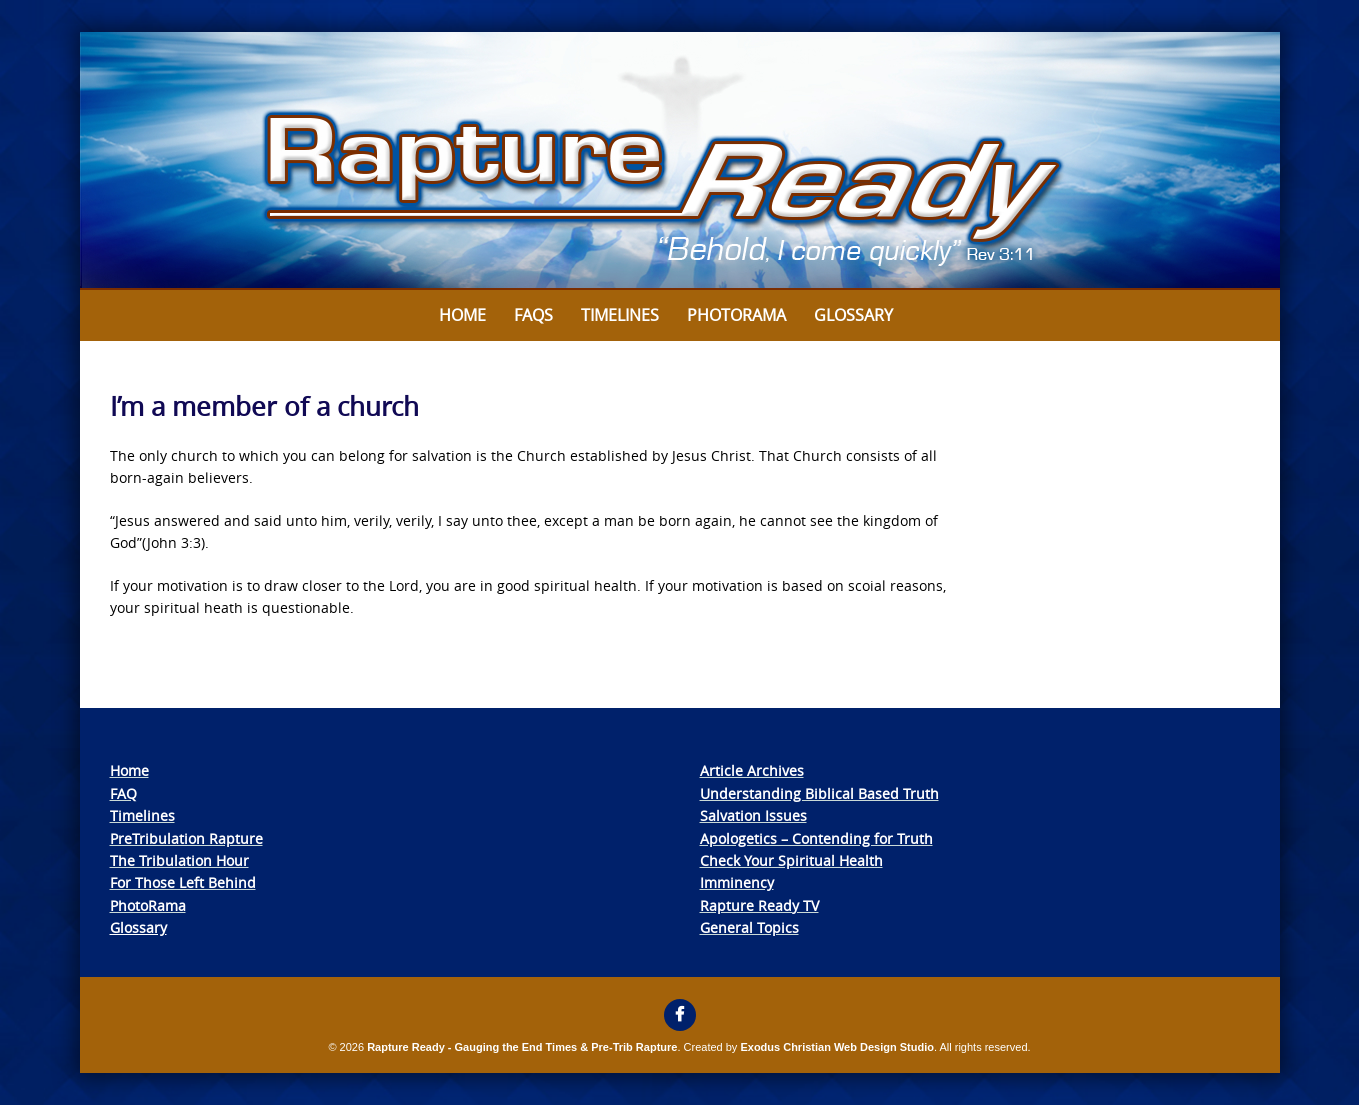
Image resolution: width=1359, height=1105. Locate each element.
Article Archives (752, 770)
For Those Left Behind (183, 882)
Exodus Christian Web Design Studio (837, 1047)
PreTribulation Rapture (186, 838)
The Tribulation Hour (179, 860)
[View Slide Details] (680, 161)
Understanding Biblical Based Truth (819, 793)
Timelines (620, 315)
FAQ (123, 793)
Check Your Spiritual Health (791, 860)
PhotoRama (148, 905)
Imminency (737, 882)
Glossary (853, 315)
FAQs (533, 315)
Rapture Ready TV (759, 905)
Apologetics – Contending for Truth (816, 838)
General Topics (749, 927)
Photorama (736, 315)
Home (462, 315)
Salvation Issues (753, 815)
